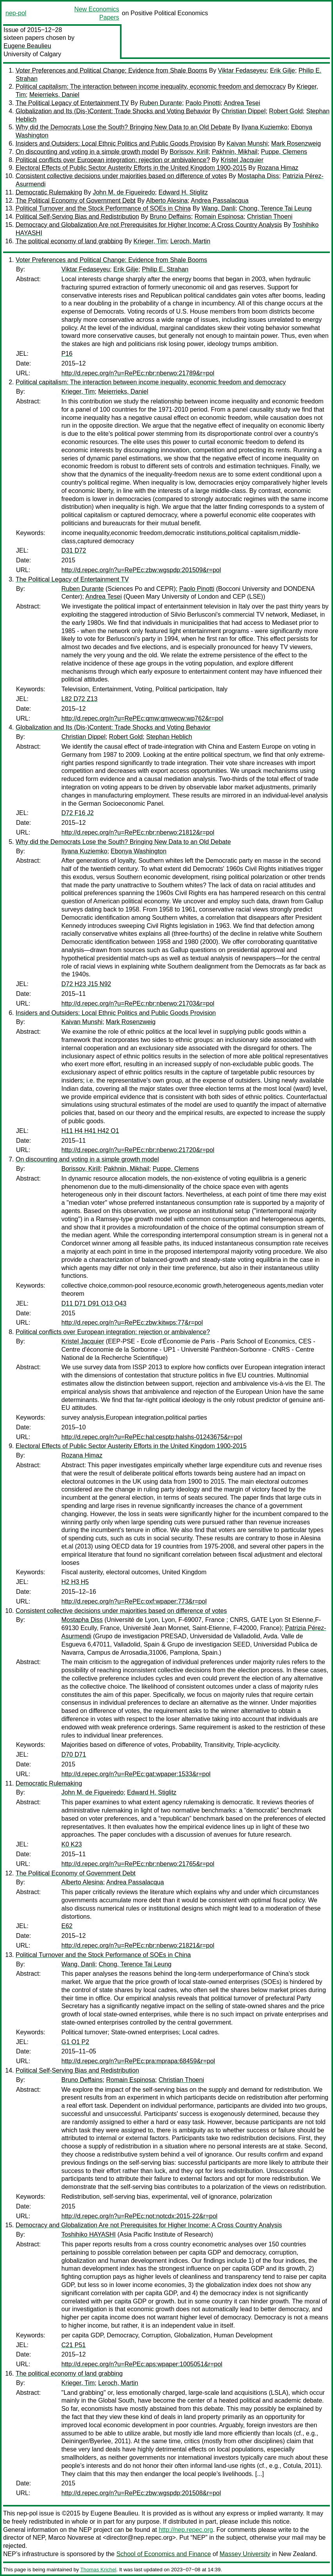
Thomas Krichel (98, 2569)
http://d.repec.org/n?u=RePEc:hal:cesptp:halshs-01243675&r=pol (151, 1437)
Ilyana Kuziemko (264, 127)
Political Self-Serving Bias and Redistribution (77, 216)
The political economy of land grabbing (69, 241)
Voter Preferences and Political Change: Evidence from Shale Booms (111, 70)
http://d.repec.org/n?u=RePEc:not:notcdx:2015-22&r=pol (139, 2216)
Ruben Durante (161, 103)
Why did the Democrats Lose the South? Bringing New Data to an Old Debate (123, 127)
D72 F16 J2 (77, 813)
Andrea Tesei (242, 103)
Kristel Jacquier (242, 160)
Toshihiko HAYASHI (88, 2234)
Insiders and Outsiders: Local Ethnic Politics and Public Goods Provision (116, 143)
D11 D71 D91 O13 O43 (93, 1303)
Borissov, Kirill (189, 151)
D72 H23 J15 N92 (86, 984)
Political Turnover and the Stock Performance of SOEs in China (103, 208)
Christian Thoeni (269, 216)
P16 (66, 353)
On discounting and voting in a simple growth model (87, 151)
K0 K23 (71, 1844)
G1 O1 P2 (75, 2042)
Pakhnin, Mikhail (235, 151)
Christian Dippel (244, 111)
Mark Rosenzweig (296, 143)
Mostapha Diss (258, 176)
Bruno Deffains (170, 216)
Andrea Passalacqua (220, 200)
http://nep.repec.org (186, 2529)
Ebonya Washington (138, 851)
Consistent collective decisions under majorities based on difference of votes (121, 176)
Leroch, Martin (190, 241)
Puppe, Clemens (284, 151)
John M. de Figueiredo (124, 192)
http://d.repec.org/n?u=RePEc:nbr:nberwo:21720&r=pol (137, 1150)
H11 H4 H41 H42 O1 (90, 1130)
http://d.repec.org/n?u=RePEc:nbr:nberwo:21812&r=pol (137, 832)
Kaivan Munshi (247, 143)
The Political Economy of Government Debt (76, 200)
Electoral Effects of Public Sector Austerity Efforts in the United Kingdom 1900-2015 (131, 167)
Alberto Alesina (167, 200)
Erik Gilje (282, 70)
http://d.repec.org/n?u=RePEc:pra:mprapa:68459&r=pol (138, 2061)
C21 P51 (73, 2345)
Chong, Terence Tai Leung (275, 208)
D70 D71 (73, 1754)
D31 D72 (73, 550)
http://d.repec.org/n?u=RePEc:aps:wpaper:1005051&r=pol (141, 2364)
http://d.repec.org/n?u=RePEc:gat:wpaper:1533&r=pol (136, 1774)
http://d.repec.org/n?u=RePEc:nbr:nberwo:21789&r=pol (137, 373)
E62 (66, 1926)
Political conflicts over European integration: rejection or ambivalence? (113, 160)
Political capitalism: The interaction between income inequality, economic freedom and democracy (151, 86)
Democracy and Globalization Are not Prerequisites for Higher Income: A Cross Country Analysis (149, 224)
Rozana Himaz (277, 167)
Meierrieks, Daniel (54, 94)
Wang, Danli (219, 208)
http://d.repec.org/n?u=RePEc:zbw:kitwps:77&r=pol (132, 1322)
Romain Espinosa (219, 216)
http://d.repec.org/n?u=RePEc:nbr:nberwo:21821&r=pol (137, 1945)
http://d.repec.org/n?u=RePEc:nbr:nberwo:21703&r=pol (137, 1003)
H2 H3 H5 (75, 1582)
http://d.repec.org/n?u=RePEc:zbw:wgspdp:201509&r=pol (141, 570)
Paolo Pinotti (203, 103)
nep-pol (15, 13)
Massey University (245, 2554)
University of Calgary (32, 54)
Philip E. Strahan (165, 269)
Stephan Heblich (169, 736)
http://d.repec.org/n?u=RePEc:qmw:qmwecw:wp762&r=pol (142, 718)
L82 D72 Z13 (79, 699)
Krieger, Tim (150, 241)
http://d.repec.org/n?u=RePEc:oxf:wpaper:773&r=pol (134, 1601)
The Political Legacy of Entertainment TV (72, 103)
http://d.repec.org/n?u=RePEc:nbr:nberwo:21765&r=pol (137, 1864)
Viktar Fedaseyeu (242, 70)
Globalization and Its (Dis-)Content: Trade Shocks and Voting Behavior (113, 111)
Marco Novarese (71, 2537)
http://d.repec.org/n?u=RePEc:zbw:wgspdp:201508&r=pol (141, 2493)
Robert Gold (286, 111)
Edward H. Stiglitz (183, 192)
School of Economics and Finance (163, 2554)
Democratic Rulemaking (49, 192)
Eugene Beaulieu (27, 46)
